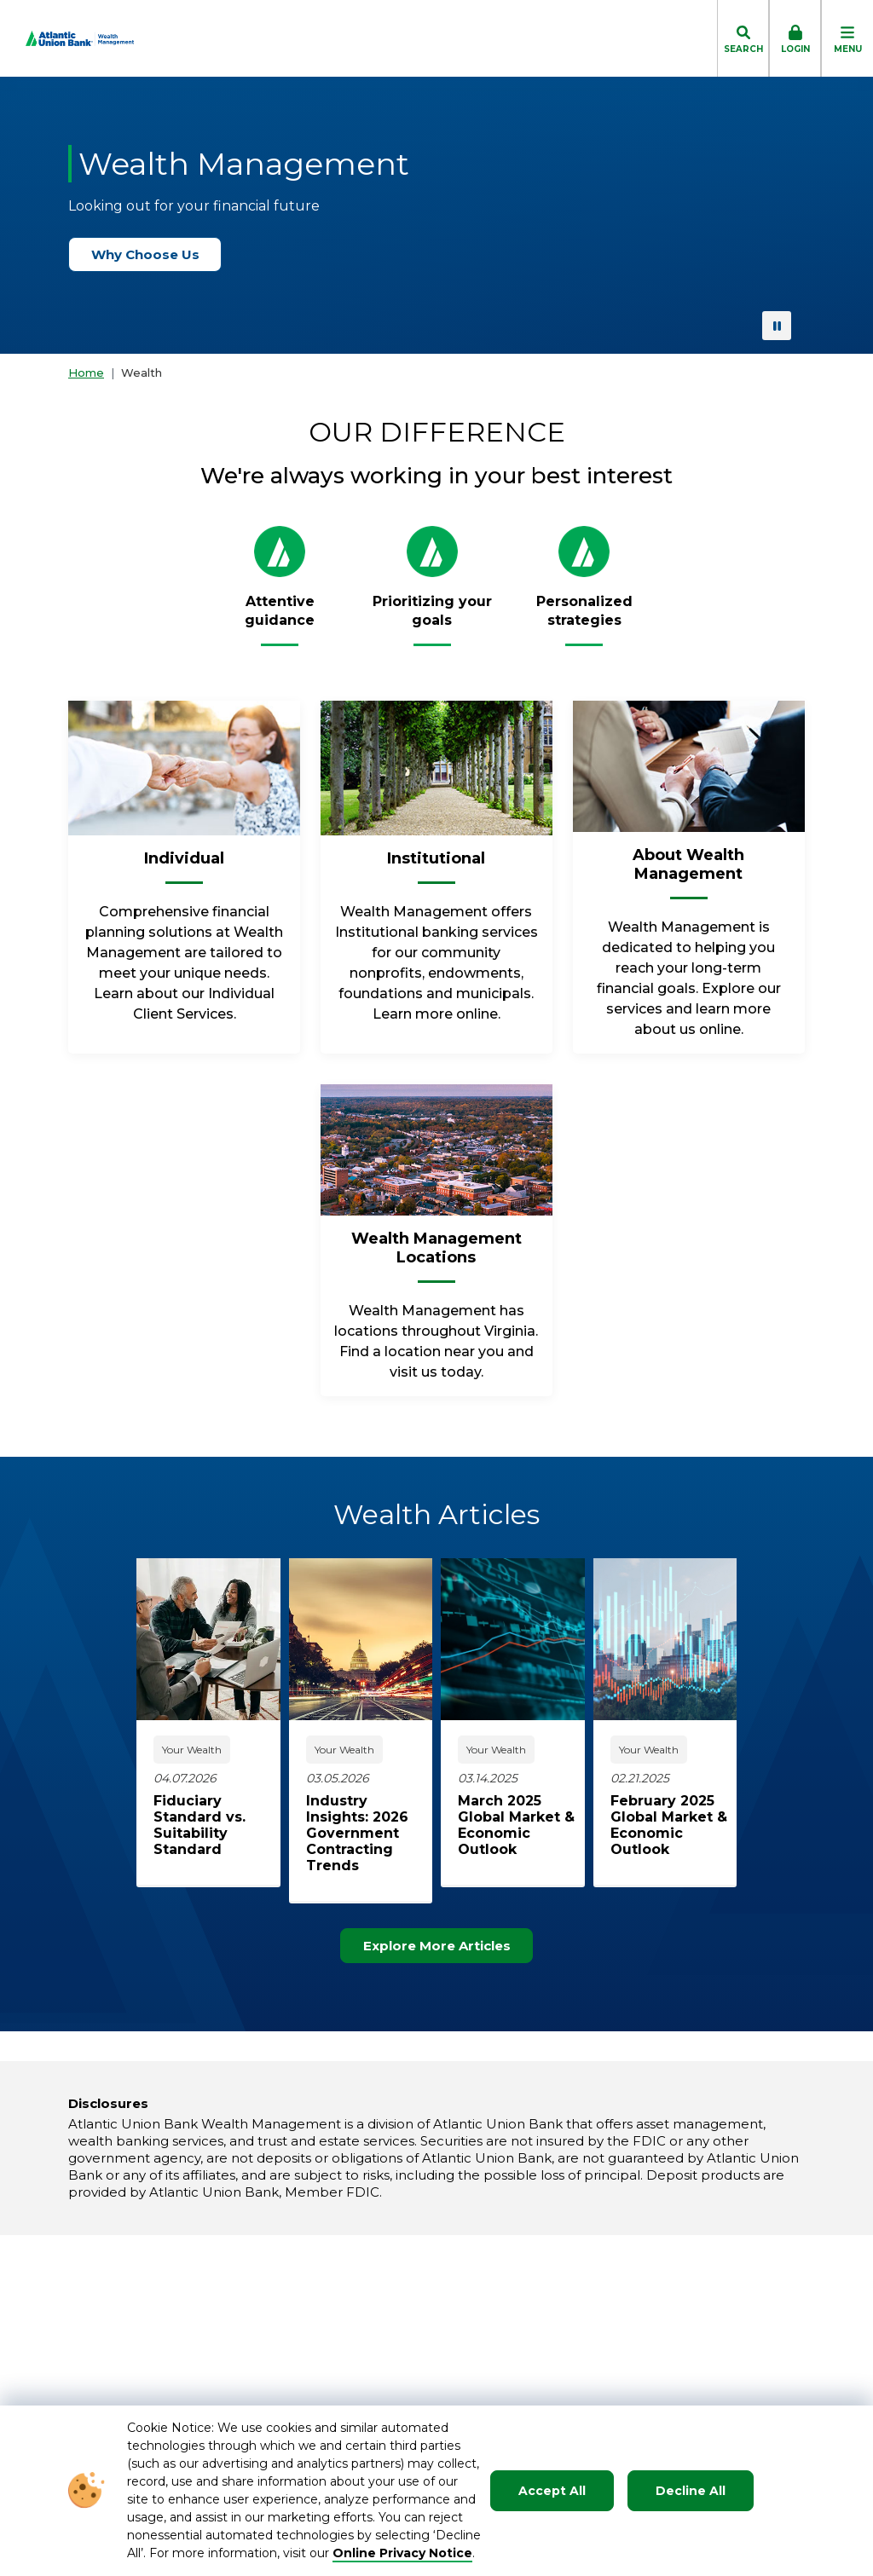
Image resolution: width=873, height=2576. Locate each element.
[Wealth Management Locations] (436, 1254)
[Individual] (184, 865)
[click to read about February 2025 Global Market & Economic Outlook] (673, 1825)
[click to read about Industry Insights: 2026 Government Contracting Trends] (369, 1833)
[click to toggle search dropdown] (743, 38)
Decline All (691, 2490)
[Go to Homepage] (67, 38)
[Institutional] (436, 865)
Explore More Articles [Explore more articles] (444, 1946)
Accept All (552, 2490)
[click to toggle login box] (795, 38)
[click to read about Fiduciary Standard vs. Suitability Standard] (216, 1825)
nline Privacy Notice (408, 2553)
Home (86, 372)
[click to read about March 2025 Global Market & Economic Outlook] (521, 1825)
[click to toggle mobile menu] (847, 38)
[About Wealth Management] (689, 871)
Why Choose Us (153, 254)
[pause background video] (776, 325)
